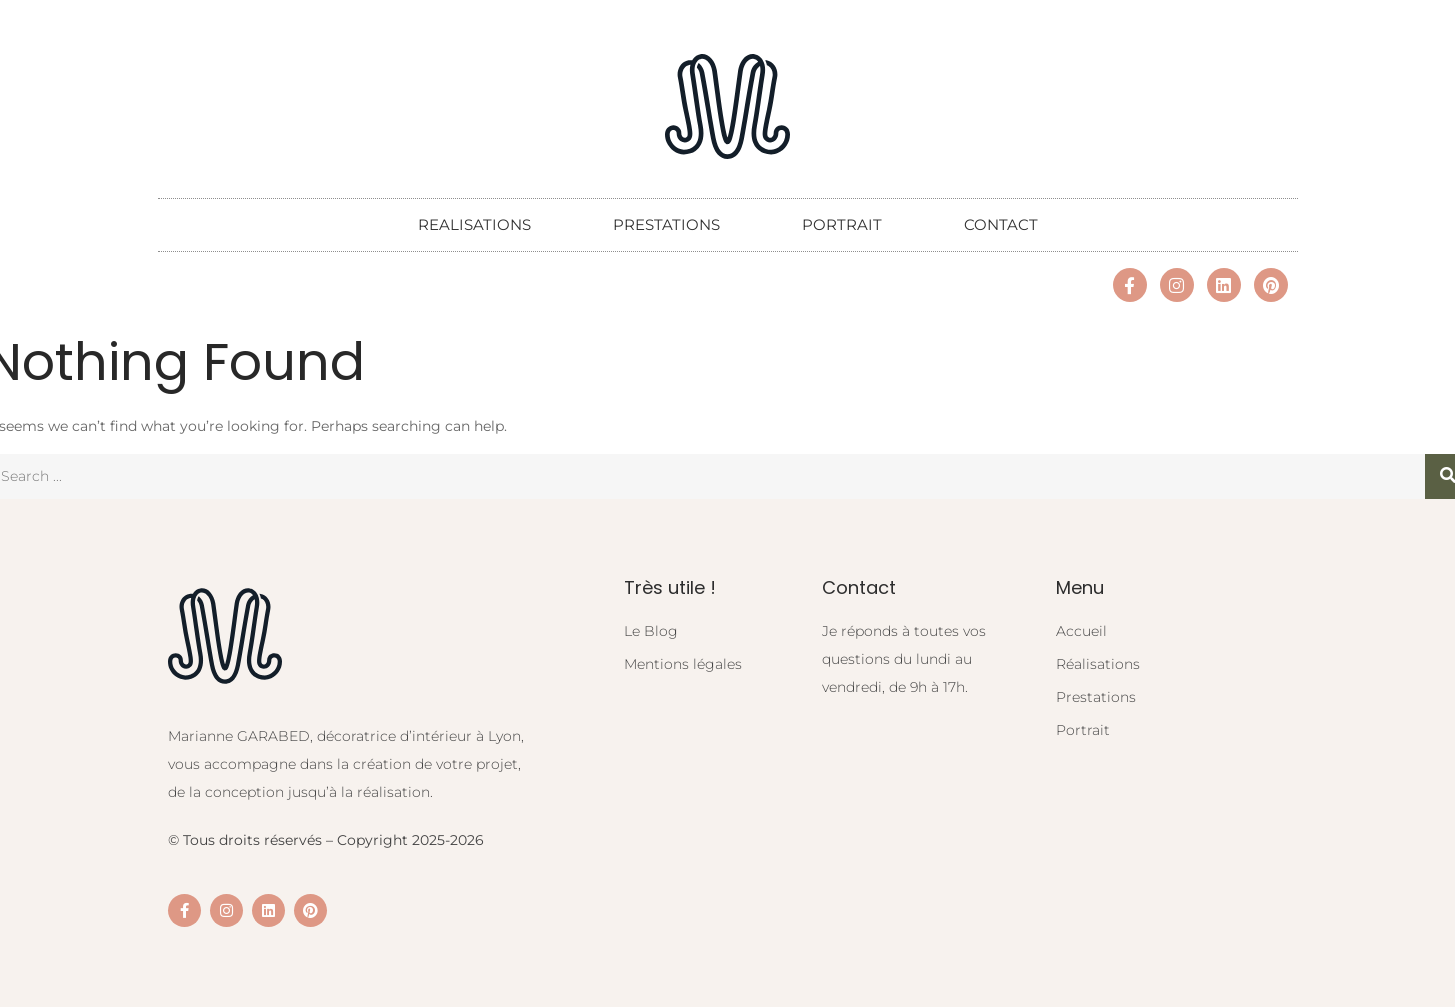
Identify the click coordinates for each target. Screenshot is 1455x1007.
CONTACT (1001, 224)
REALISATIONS (474, 224)
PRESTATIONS (666, 224)
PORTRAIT (842, 224)
